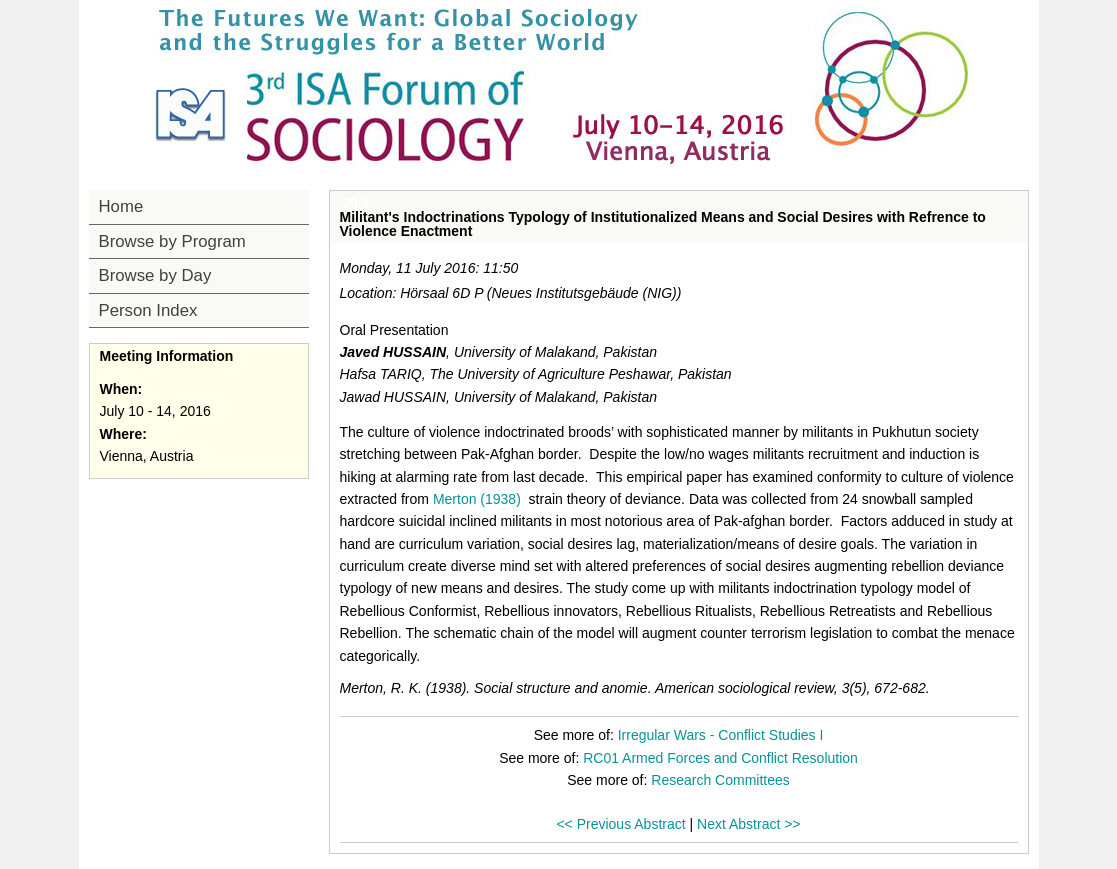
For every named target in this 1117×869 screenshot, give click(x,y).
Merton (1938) (477, 499)
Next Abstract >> (749, 824)
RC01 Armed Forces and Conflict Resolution (720, 758)
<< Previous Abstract (620, 824)
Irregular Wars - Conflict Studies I (721, 735)
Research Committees (720, 780)
